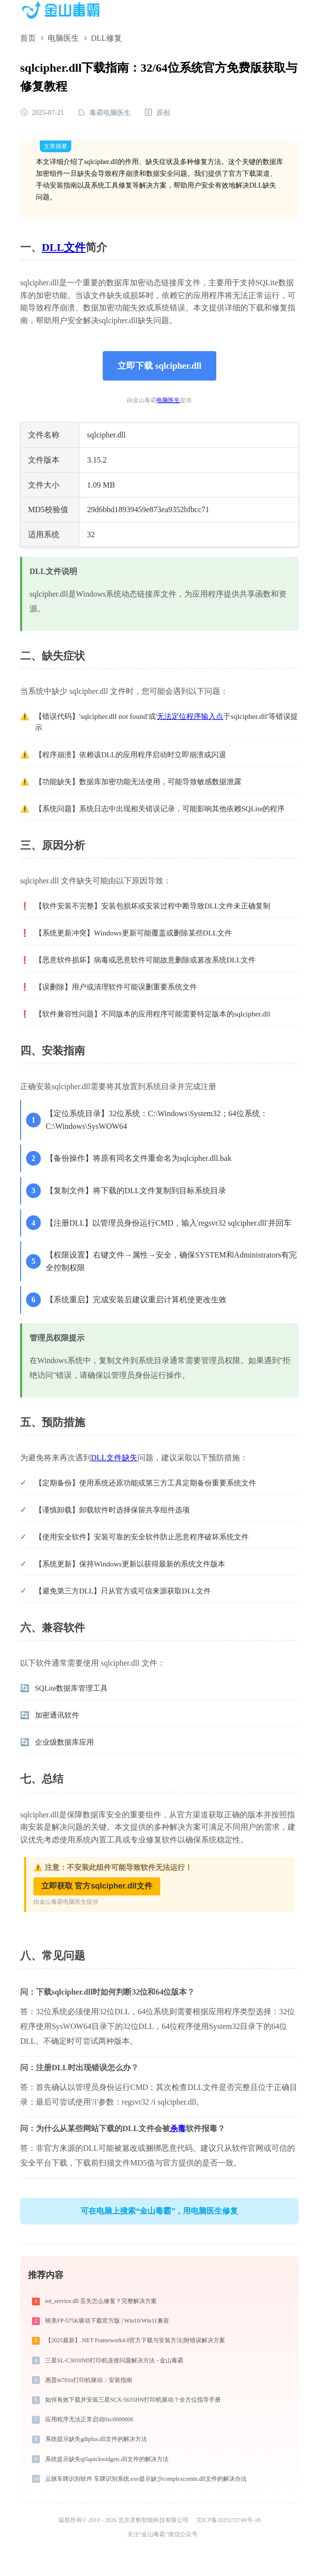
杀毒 (178, 2128)
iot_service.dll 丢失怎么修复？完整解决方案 (101, 2301)
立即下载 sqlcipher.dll (159, 366)
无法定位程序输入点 (190, 716)
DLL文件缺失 (114, 1457)
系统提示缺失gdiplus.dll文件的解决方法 (96, 2439)
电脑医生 (63, 38)
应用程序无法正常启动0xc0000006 (89, 2419)
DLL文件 (64, 247)
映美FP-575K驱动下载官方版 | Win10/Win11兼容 (107, 2320)
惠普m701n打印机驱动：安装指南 (88, 2380)
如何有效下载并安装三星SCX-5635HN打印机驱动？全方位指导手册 (133, 2399)
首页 (28, 38)
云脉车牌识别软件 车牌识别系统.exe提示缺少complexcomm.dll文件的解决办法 (146, 2478)
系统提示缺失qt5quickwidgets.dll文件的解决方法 (107, 2459)
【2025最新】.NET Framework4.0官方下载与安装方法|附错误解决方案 (135, 2340)
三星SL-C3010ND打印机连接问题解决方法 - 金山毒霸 (114, 2360)
